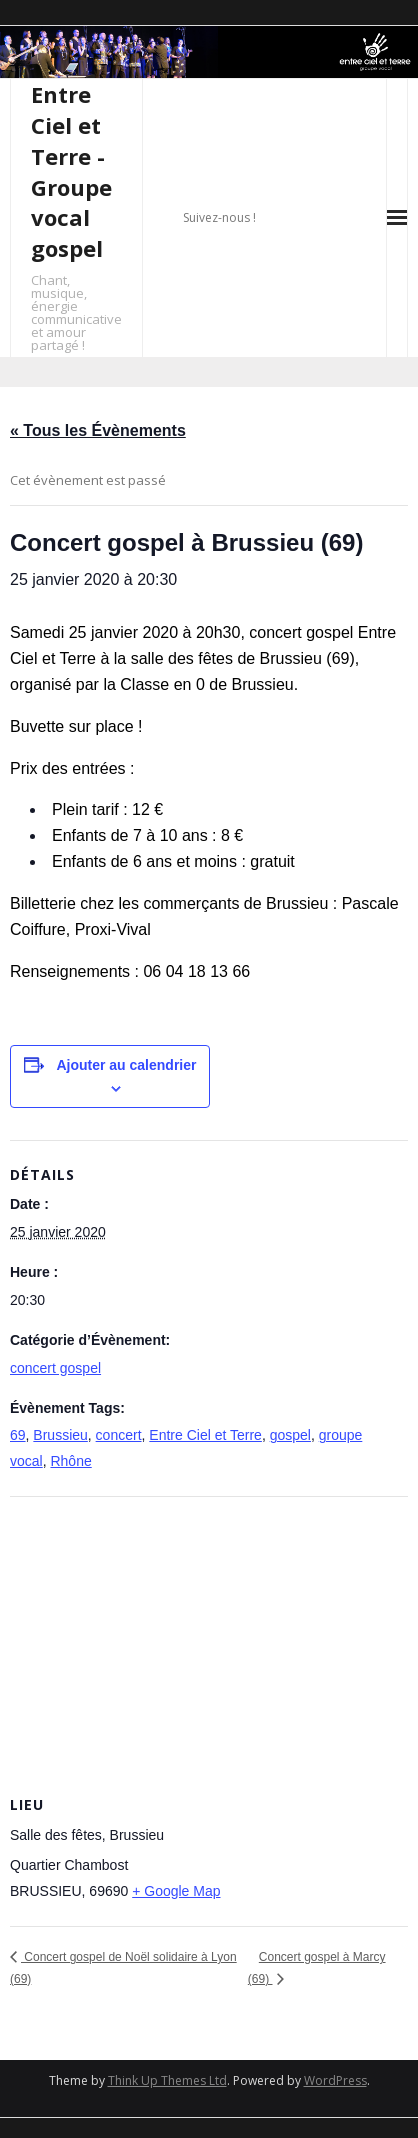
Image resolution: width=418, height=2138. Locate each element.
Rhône (70, 1461)
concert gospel (55, 1368)
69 (18, 1435)
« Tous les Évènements (98, 430)
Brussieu (60, 1435)
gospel (290, 1435)
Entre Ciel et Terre (205, 1435)
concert (119, 1435)
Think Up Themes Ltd (167, 2080)
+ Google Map (176, 1891)
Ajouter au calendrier (126, 1065)
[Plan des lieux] (209, 1641)
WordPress (335, 2080)
